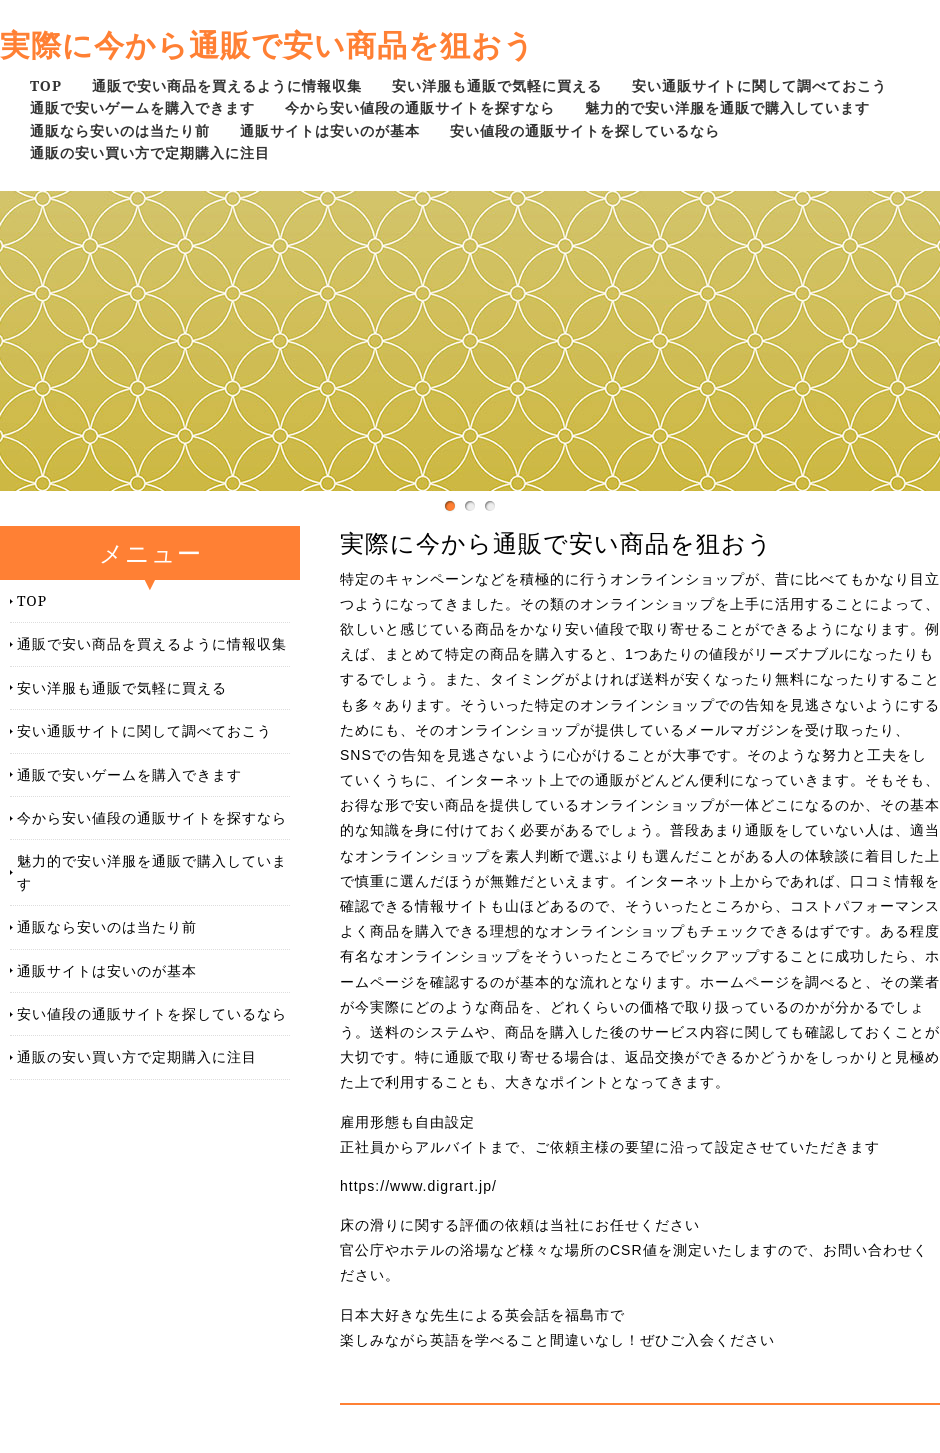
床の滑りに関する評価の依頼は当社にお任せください (520, 1225)
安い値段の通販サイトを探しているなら (585, 130)
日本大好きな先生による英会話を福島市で (482, 1315)
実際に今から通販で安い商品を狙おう (267, 44)
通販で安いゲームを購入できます (142, 107)
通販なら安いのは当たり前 (120, 130)
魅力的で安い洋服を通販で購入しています (727, 107)
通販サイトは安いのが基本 (330, 130)
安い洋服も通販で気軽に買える (497, 85)
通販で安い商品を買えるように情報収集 (227, 85)
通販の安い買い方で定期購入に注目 (150, 152)
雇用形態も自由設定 (407, 1122)
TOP (46, 85)
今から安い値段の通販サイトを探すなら (420, 107)
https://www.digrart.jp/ (418, 1186)
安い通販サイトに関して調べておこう (759, 85)
